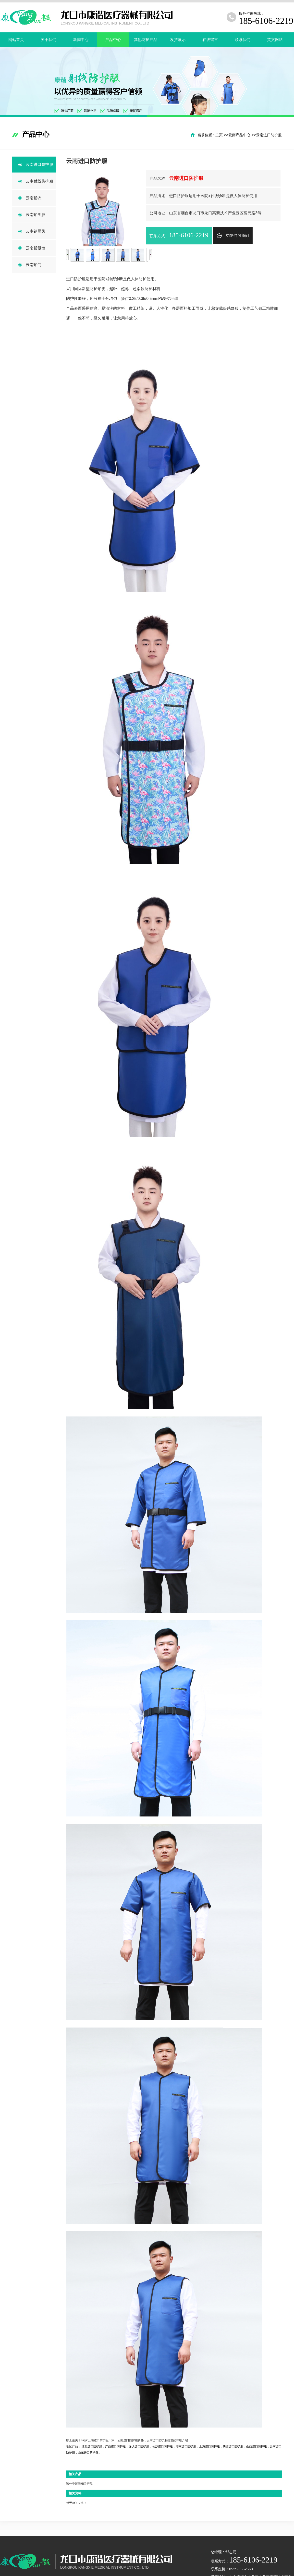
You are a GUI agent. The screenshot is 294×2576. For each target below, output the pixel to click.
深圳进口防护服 (139, 2446)
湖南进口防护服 (186, 2446)
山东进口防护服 (88, 2452)
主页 (219, 135)
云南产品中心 (239, 135)
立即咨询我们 (233, 235)
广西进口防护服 (115, 2446)
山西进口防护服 (256, 2446)
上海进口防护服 (209, 2446)
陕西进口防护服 (233, 2446)
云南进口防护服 (269, 135)
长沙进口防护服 (162, 2446)
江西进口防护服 (92, 2446)
